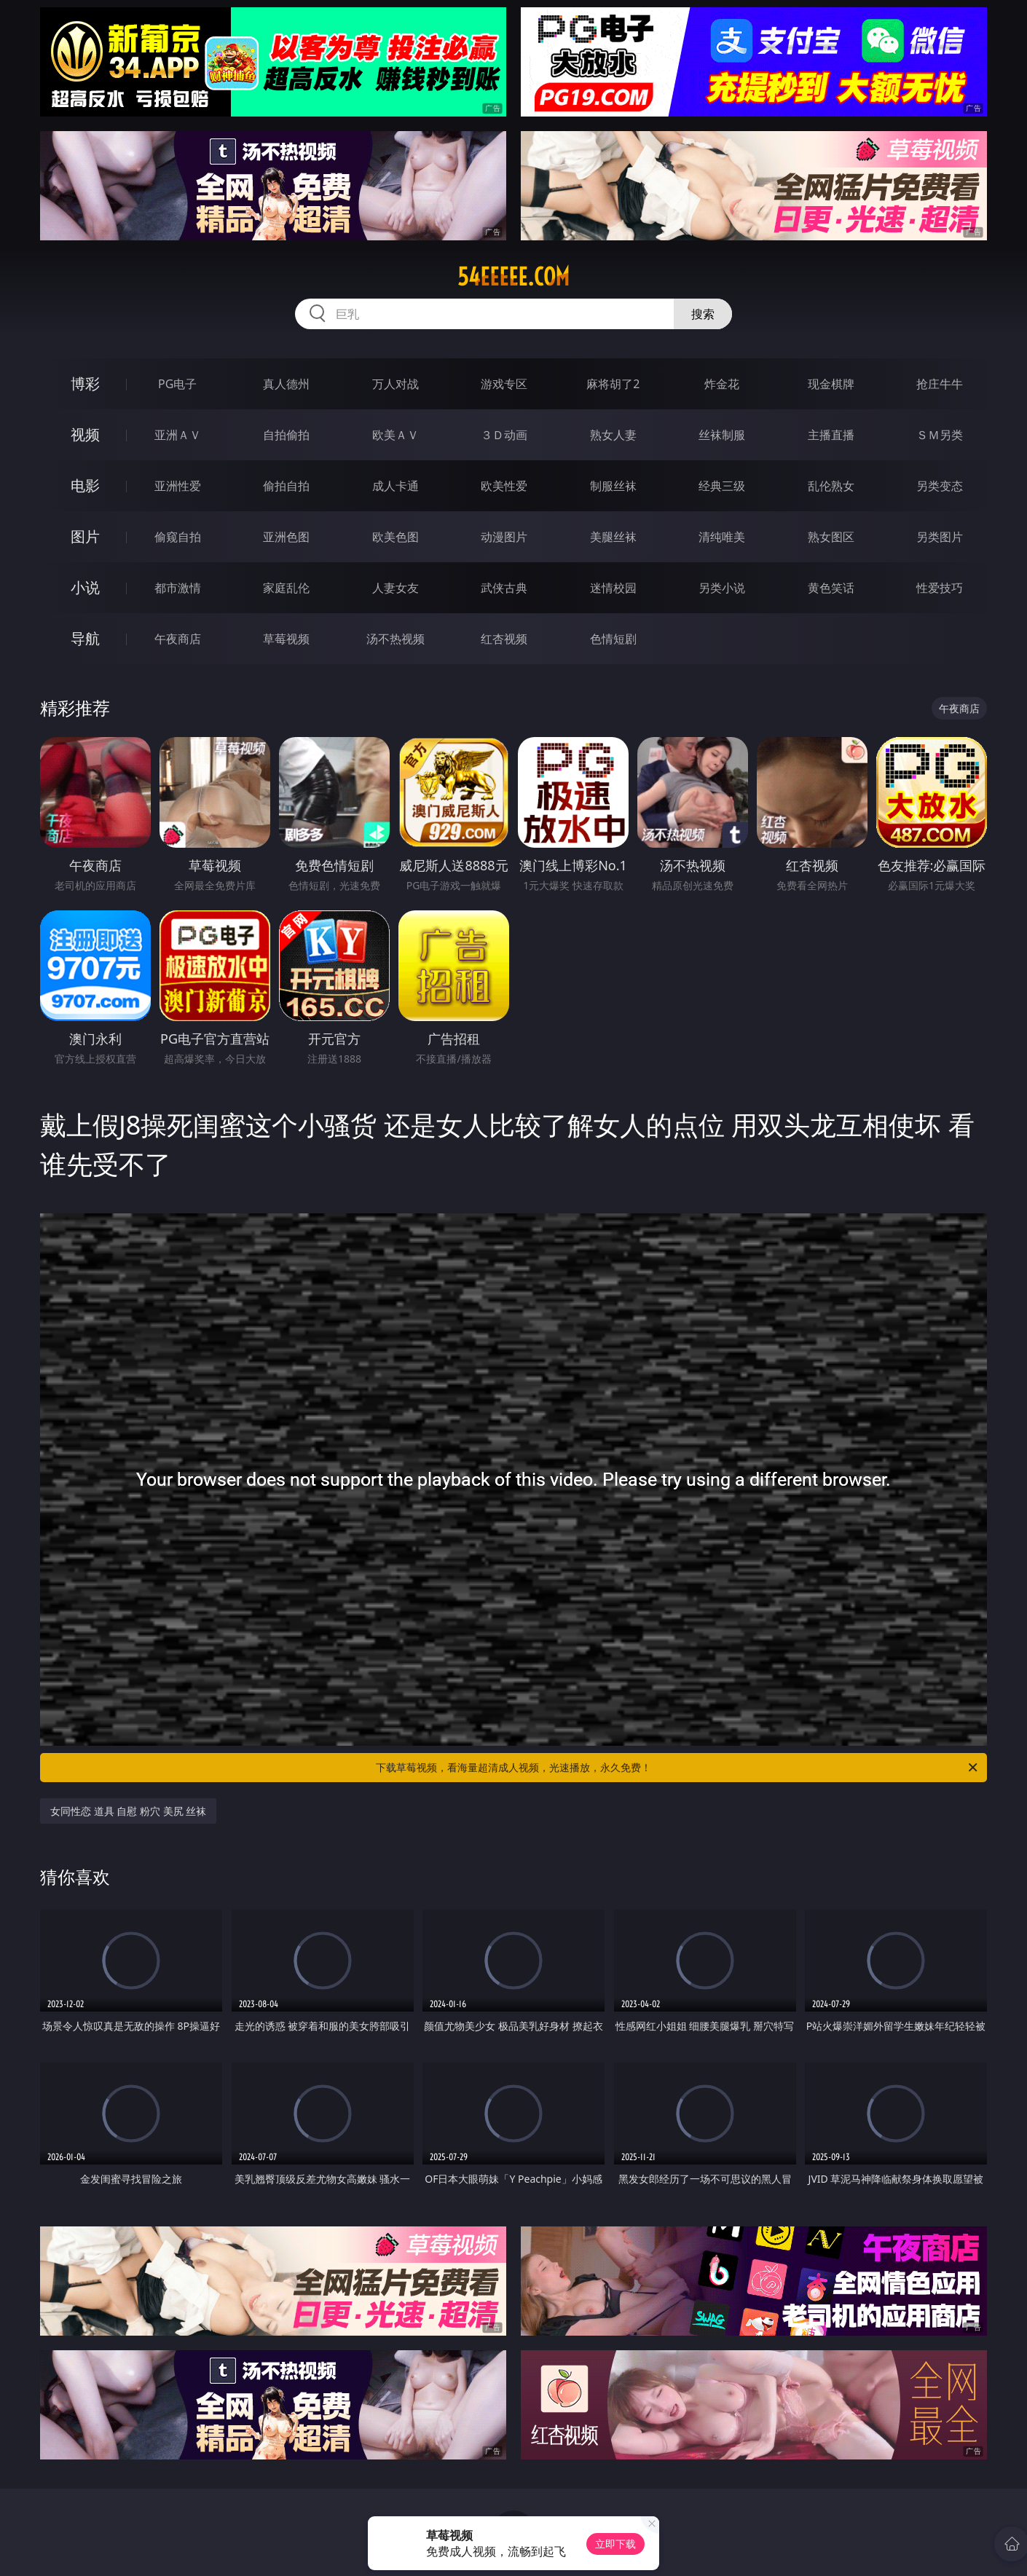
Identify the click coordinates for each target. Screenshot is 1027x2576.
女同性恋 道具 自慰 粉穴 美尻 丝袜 (128, 1811)
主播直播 (831, 435)
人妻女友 (395, 588)
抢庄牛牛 (939, 384)
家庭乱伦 (286, 588)
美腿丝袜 (613, 537)
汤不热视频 (395, 639)
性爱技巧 (939, 588)
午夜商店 (177, 639)
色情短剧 (613, 639)
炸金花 (721, 384)
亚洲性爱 (177, 486)
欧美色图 (395, 537)
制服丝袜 (613, 486)
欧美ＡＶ (395, 435)
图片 (85, 536)
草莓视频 (286, 639)
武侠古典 (504, 588)
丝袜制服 (722, 435)
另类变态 (939, 486)
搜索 (703, 314)
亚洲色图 (286, 537)
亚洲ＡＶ (177, 435)
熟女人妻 (613, 435)
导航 (85, 638)
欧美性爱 (504, 486)
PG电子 (177, 384)
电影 (85, 485)
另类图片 (939, 537)
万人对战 (395, 384)
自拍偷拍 (286, 435)
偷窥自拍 (177, 537)
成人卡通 (395, 486)
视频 (85, 434)
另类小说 (722, 588)
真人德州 (286, 384)
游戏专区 (504, 384)
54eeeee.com (513, 276)
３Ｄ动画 (504, 435)
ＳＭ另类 (939, 435)
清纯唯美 (722, 537)
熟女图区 (831, 537)
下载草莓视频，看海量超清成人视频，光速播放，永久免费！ (678, 1767)
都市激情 (177, 588)
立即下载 (615, 2544)
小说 (85, 587)
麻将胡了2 (613, 384)
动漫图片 (504, 537)
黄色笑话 (831, 588)
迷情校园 (613, 588)
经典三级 (722, 486)
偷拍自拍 (286, 486)
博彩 (85, 383)
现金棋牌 (831, 384)
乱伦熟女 (831, 486)
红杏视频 (504, 639)
